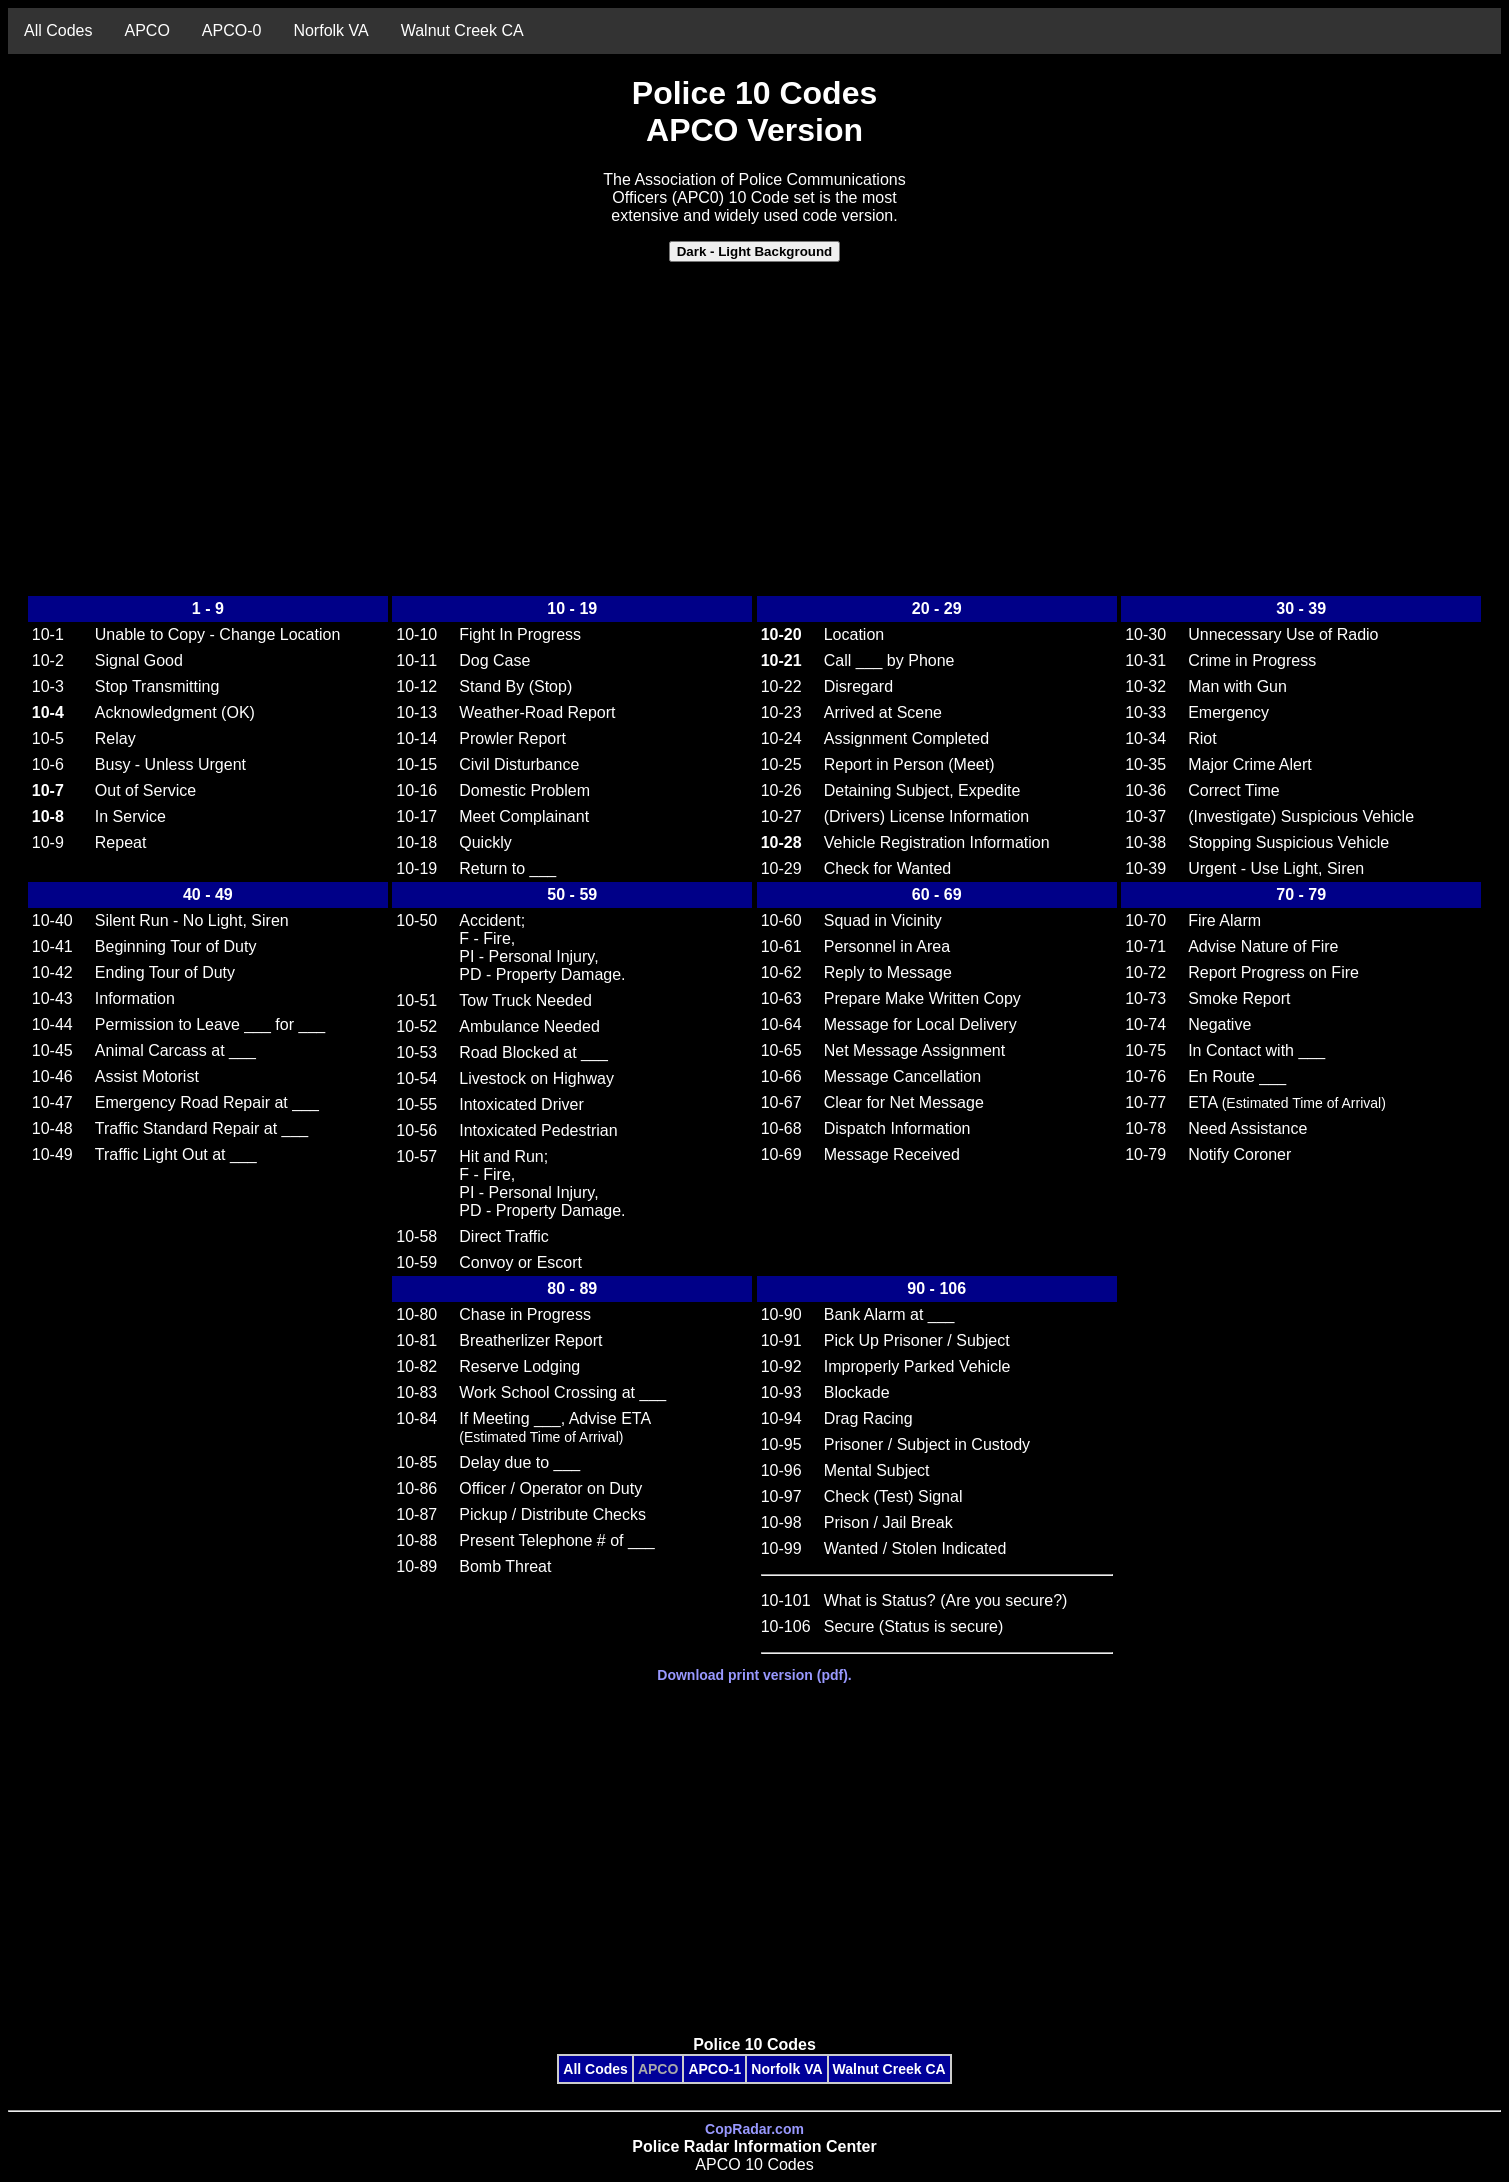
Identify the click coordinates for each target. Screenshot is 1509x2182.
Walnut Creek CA (462, 30)
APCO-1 (714, 2069)
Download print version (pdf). (754, 1675)
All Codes (58, 30)
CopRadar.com (754, 2129)
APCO (146, 30)
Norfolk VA (330, 30)
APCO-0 (232, 30)
